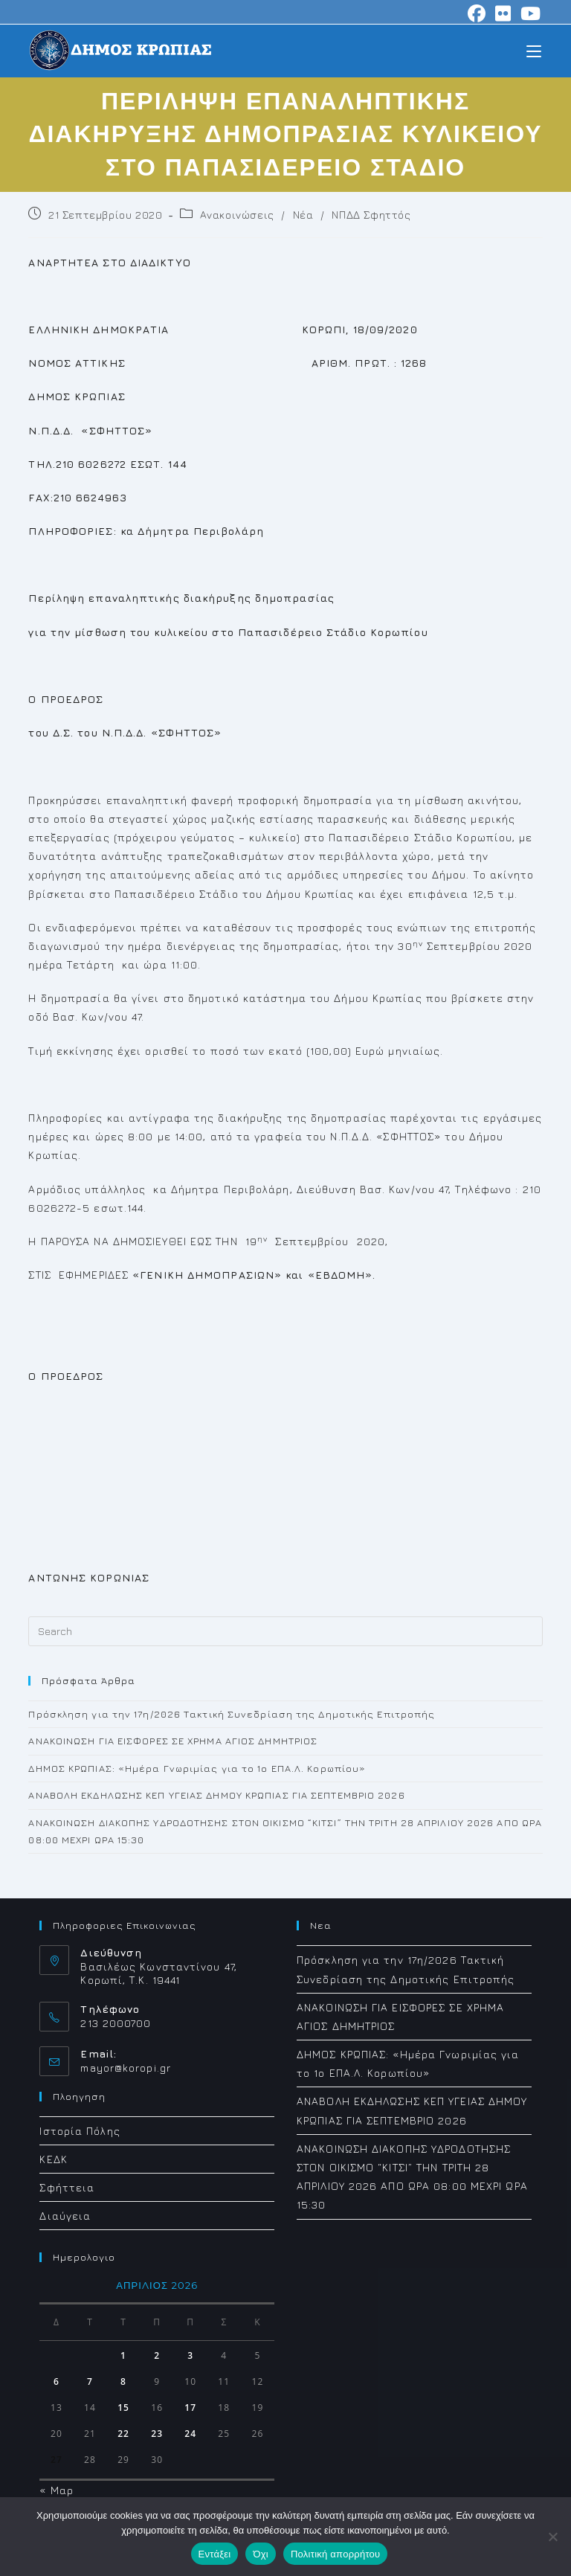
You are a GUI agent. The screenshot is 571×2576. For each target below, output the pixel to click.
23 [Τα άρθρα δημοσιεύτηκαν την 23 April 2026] (157, 2433)
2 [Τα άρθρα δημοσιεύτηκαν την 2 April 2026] (157, 2355)
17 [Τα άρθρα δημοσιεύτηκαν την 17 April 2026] (190, 2407)
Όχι (260, 2554)
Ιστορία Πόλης (79, 2130)
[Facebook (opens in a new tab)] (477, 13)
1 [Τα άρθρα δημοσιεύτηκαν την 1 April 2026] (123, 2355)
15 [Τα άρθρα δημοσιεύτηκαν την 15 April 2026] (123, 2407)
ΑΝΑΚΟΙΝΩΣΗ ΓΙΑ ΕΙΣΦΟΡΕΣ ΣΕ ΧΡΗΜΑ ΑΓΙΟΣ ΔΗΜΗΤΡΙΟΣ (172, 1741)
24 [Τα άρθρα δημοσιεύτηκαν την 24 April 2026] (190, 2433)
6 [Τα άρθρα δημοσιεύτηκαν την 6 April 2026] (56, 2381)
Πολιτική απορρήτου (335, 2554)
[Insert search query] (285, 1631)
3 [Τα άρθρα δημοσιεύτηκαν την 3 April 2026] (190, 2355)
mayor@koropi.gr (125, 2067)
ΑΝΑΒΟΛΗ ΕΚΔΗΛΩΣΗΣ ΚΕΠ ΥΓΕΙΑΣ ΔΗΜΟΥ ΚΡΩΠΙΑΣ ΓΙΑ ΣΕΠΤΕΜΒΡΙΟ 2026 (216, 1795)
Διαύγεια (65, 2215)
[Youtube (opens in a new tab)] (528, 13)
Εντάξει (215, 2554)
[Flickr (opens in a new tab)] (503, 13)
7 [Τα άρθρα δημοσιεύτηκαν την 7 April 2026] (90, 2381)
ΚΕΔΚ (53, 2159)
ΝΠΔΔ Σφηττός (371, 214)
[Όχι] (552, 2536)
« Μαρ (56, 2490)
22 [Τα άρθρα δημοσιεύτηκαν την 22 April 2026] (123, 2433)
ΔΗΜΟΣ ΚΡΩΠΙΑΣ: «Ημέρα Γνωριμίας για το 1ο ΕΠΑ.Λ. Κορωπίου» (197, 1768)
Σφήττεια (66, 2187)
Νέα (303, 214)
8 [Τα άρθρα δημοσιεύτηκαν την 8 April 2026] (123, 2381)
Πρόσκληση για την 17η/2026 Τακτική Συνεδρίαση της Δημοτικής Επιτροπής (231, 1714)
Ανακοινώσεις (237, 214)
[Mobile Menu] (533, 50)
